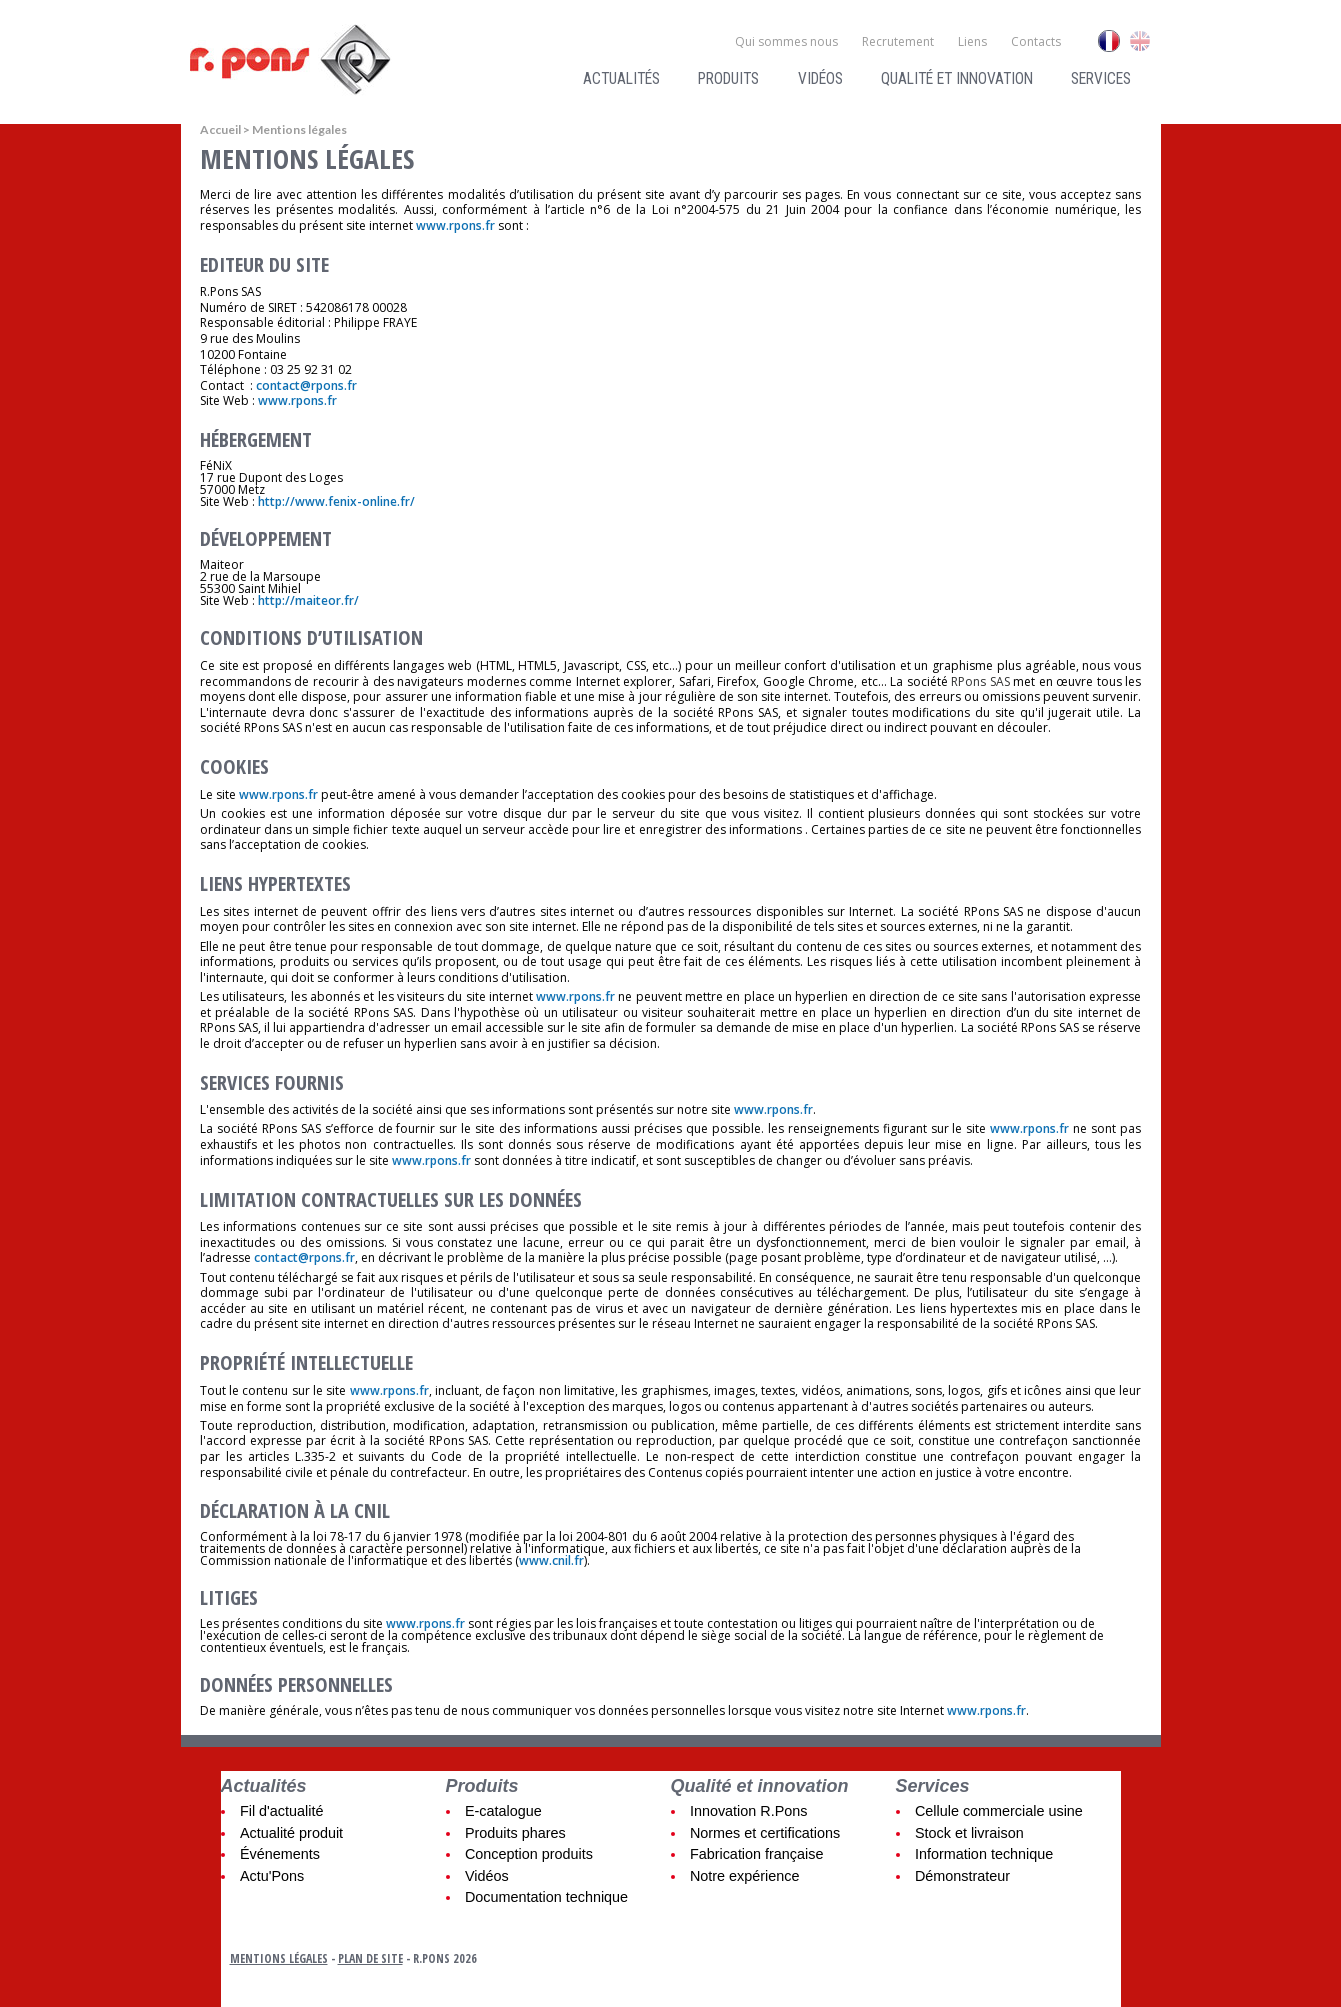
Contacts (1036, 41)
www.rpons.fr (455, 225)
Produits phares (515, 1833)
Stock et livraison (969, 1833)
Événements (280, 1854)
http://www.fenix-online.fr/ (336, 501)
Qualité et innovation (957, 79)
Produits (728, 79)
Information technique (984, 1854)
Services (1101, 79)
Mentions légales (279, 1958)
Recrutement (898, 41)
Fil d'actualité (282, 1811)
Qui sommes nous (786, 41)
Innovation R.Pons (749, 1811)
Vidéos (820, 79)
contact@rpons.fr (306, 385)
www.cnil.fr (551, 1560)
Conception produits (529, 1854)
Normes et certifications (765, 1833)
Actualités (621, 79)
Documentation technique (546, 1897)
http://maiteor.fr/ (308, 600)
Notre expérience (745, 1876)
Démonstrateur (962, 1876)
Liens (972, 41)
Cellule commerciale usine (999, 1811)
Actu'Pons (272, 1876)
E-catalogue (503, 1811)
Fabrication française (757, 1854)
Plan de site (370, 1958)
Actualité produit (291, 1833)
